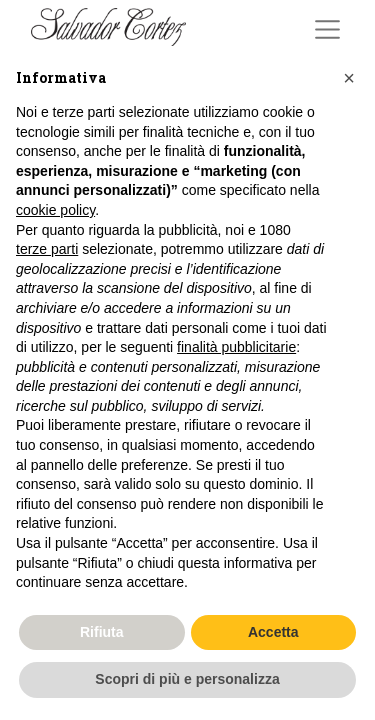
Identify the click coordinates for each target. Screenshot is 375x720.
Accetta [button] (273, 632)
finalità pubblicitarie (236, 347)
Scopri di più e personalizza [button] (187, 679)
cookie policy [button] (55, 210)
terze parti (47, 249)
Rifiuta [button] (102, 632)
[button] (349, 78)
